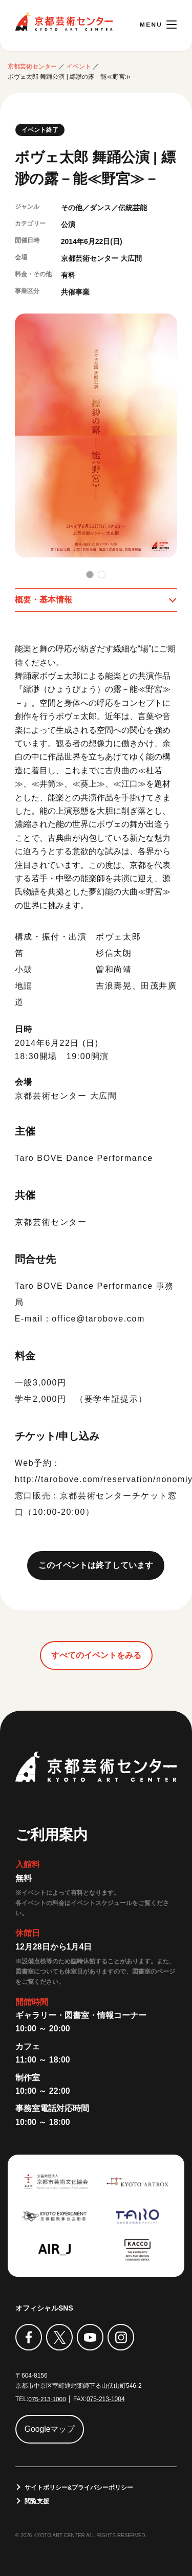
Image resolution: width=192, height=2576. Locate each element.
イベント (79, 66)
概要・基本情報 (43, 599)
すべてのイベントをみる (96, 1655)
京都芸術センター (64, 21)
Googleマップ (50, 2428)
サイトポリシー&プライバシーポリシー (79, 2486)
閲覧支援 (37, 2500)
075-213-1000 (47, 2398)
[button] (90, 574)
